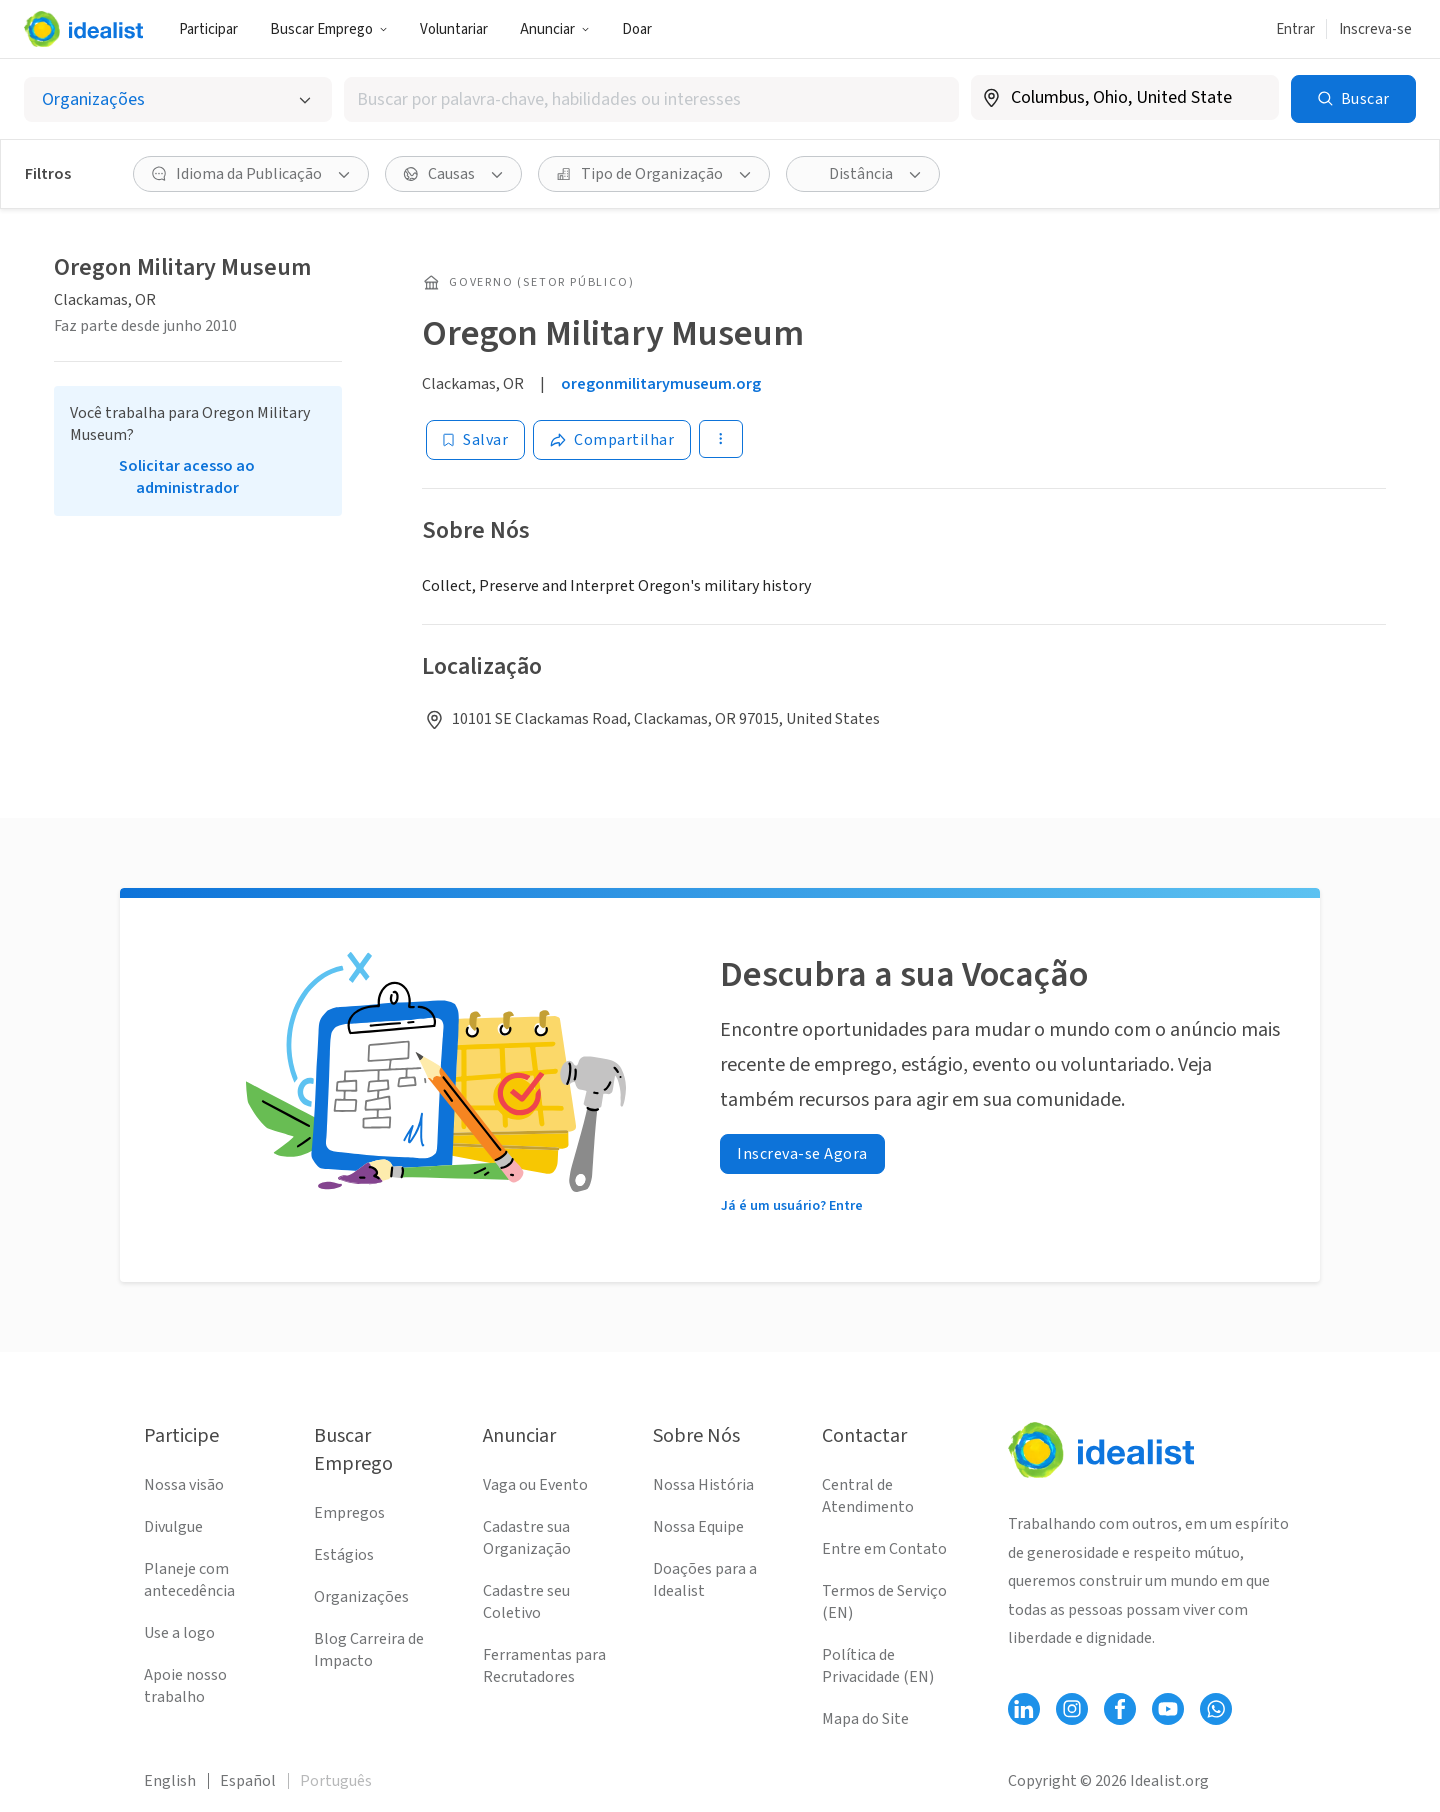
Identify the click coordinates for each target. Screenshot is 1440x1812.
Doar (637, 29)
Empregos (349, 1513)
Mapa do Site (865, 1719)
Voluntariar (454, 29)
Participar (208, 29)
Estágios (344, 1555)
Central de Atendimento (868, 1496)
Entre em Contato (884, 1549)
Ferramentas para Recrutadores (544, 1666)
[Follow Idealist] (1024, 1709)
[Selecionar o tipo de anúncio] (178, 99)
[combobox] (651, 99)
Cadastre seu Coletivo (526, 1602)
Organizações (361, 1597)
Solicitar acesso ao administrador (187, 477)
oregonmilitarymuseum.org (661, 384)
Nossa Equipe (698, 1527)
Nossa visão (184, 1485)
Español (248, 1781)
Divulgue (173, 1527)
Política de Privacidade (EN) (878, 1666)
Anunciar (555, 29)
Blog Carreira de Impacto (369, 1650)
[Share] (612, 440)
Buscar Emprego (329, 29)
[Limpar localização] (1251, 98)
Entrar (1295, 29)
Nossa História (703, 1485)
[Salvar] (475, 440)
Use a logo (179, 1633)
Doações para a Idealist (705, 1580)
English (170, 1781)
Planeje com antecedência (189, 1580)
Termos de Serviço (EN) (884, 1602)
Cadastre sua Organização (527, 1538)
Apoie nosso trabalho (185, 1686)
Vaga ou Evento (535, 1485)
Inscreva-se (1375, 29)
